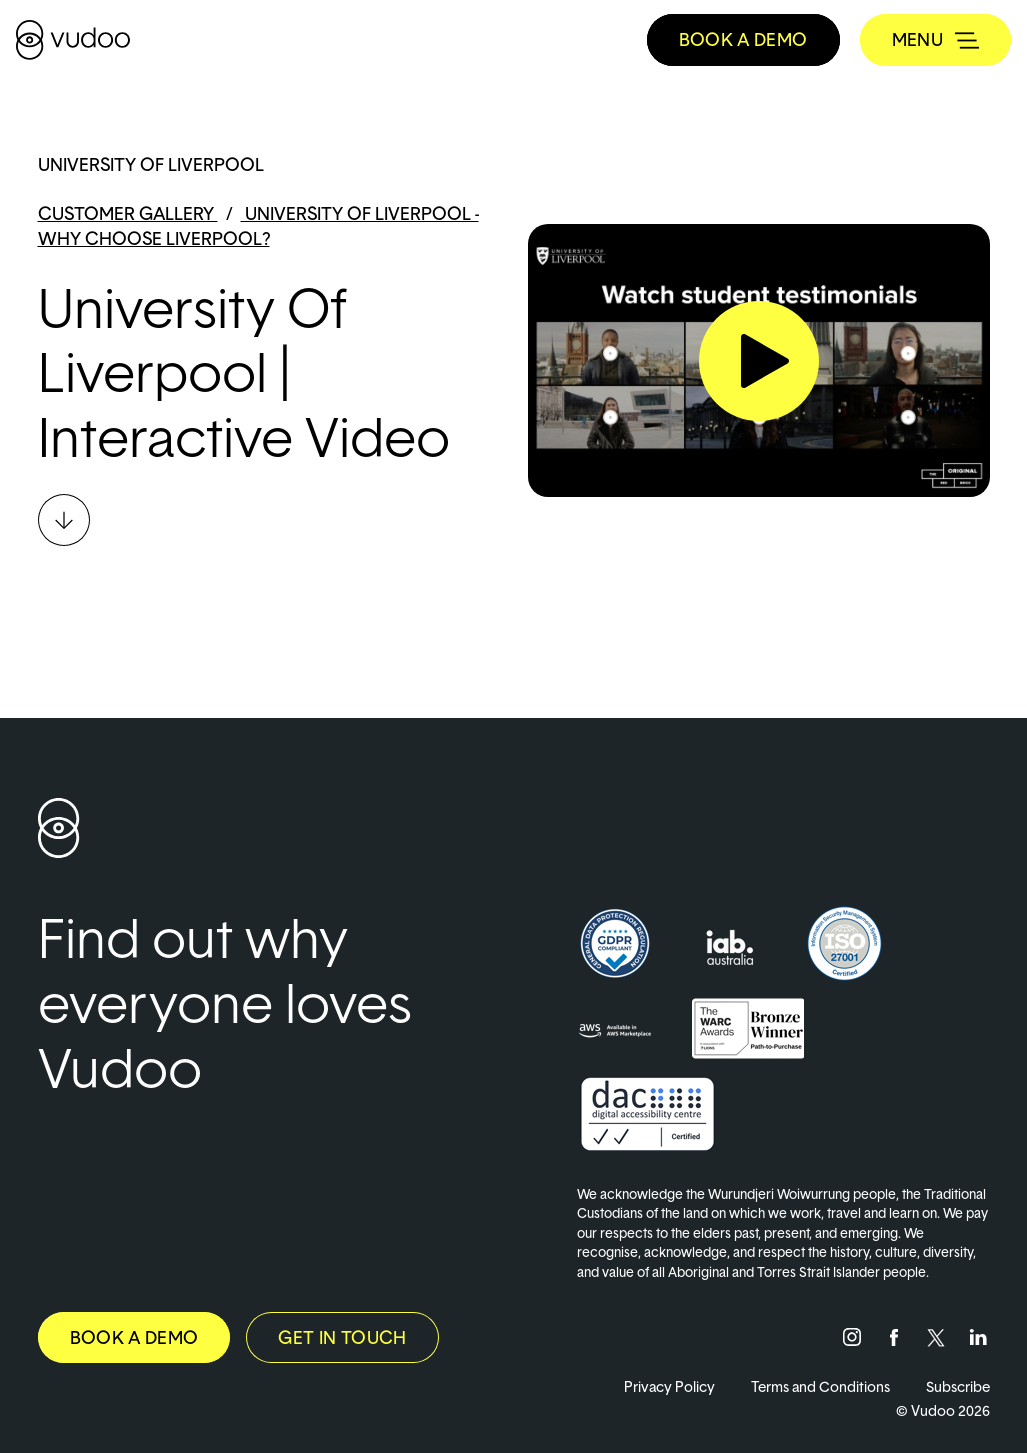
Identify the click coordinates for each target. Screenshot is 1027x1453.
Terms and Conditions (820, 1386)
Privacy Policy (669, 1386)
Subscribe (958, 1386)
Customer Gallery (128, 213)
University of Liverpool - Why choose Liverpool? (258, 226)
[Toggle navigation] (935, 40)
